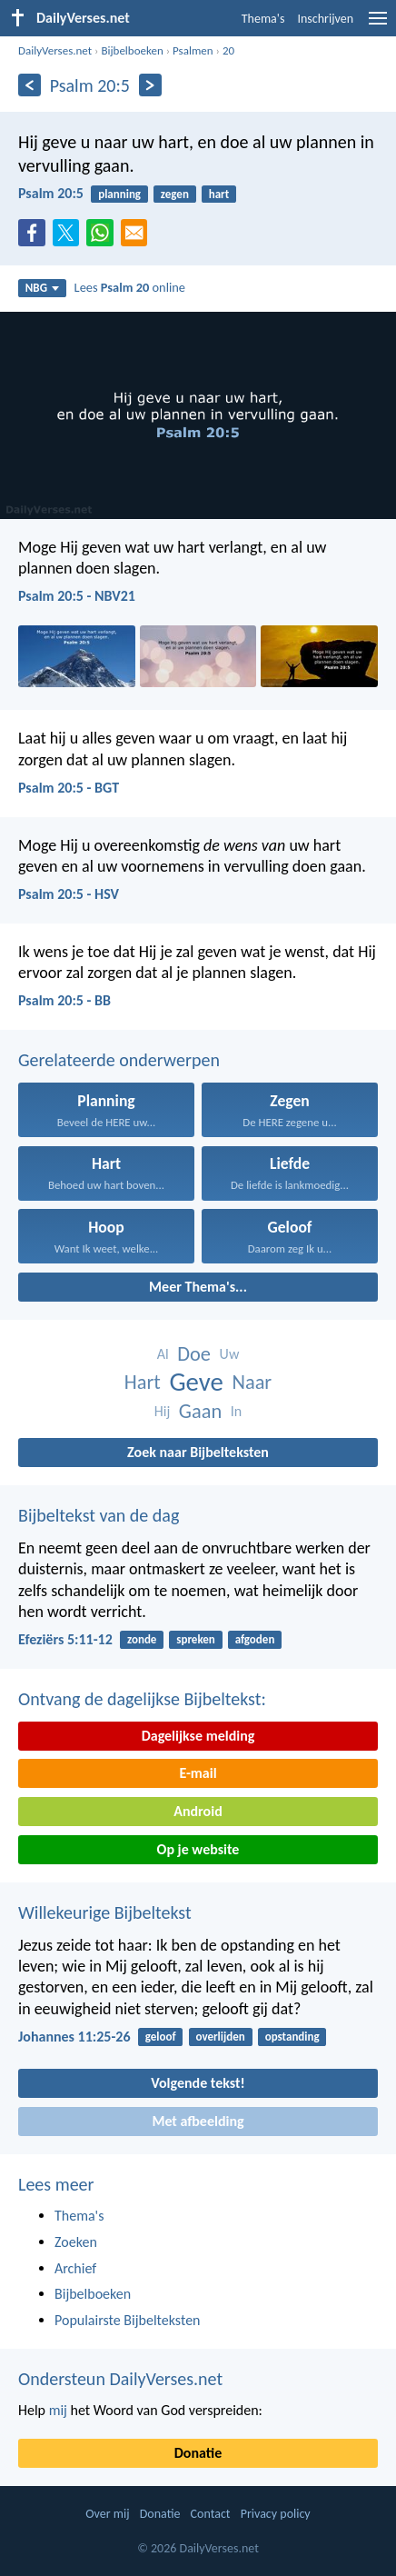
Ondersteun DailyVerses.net (120, 2379)
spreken (195, 1639)
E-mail (197, 1773)
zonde (141, 1639)
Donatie (198, 2452)
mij (58, 2410)
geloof (160, 2036)
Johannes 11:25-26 (74, 2036)
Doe (194, 1354)
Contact (211, 2513)
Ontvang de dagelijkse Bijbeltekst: (142, 1699)
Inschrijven (325, 18)
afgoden (255, 1639)
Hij (162, 1411)
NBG (42, 288)
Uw (230, 1354)
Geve (196, 1382)
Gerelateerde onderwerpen (119, 1060)
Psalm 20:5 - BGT (68, 787)
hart (219, 194)
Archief (75, 2268)
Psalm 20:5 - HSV (68, 894)
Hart (142, 1382)
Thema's (263, 18)
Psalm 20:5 (51, 193)
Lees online (129, 287)
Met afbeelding (197, 2121)
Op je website (198, 1849)
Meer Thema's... (198, 1286)
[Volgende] (150, 85)
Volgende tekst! (197, 2083)
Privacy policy (276, 2513)
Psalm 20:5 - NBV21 (76, 595)
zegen (175, 194)
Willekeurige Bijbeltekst (105, 1912)
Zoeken (75, 2242)
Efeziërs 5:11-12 (65, 1639)
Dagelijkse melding (198, 1735)
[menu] (378, 25)
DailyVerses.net (55, 50)
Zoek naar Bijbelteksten (198, 1452)
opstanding (292, 2036)
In (236, 1411)
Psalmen (193, 50)
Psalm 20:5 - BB (64, 1000)
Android (197, 1811)
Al (163, 1354)
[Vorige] (29, 85)
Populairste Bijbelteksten (127, 2320)
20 (228, 50)
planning (119, 194)
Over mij (107, 2513)
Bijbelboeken (132, 50)
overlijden (219, 2036)
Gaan (200, 1411)
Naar (252, 1382)
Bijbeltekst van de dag (98, 1515)
